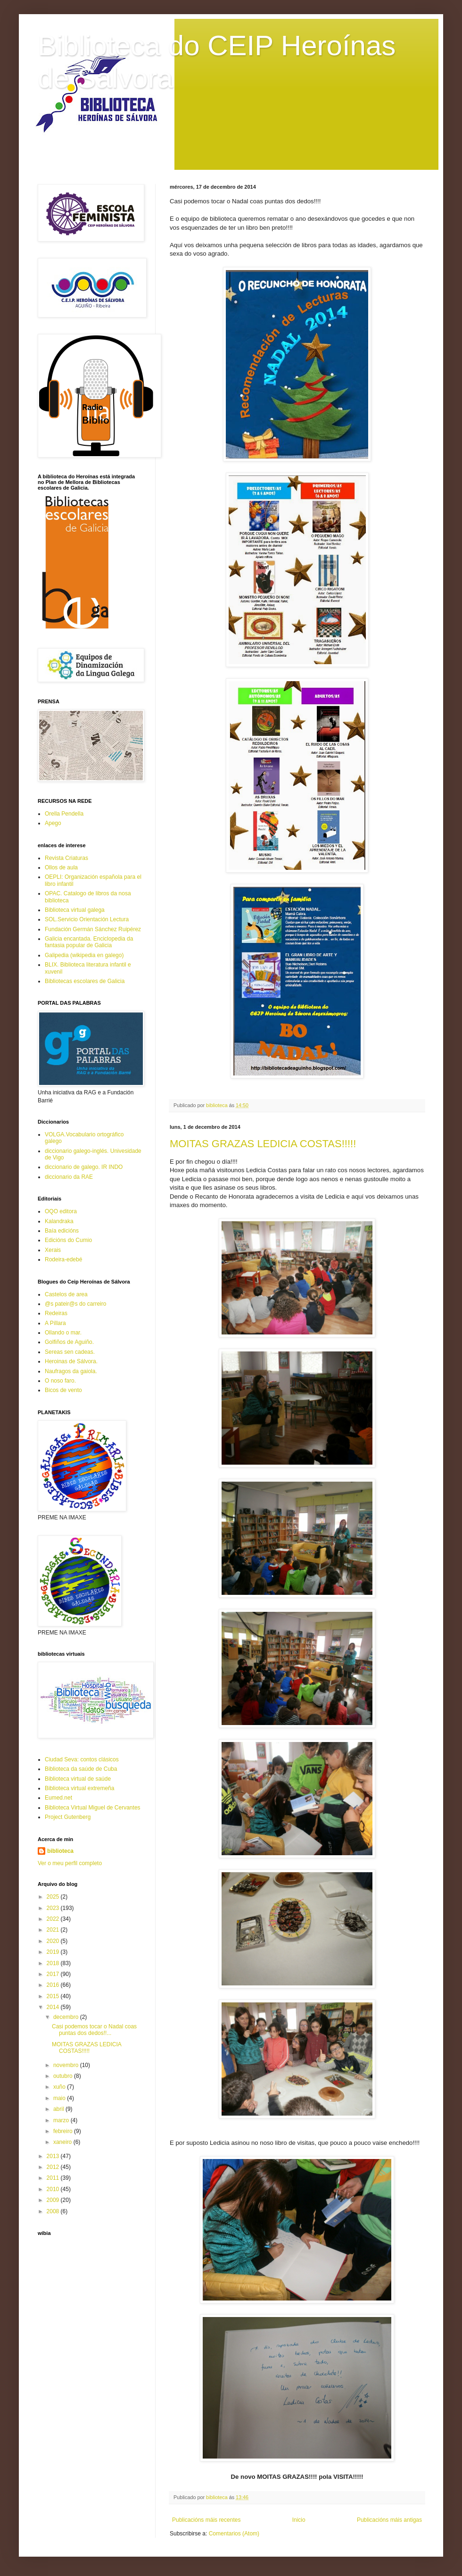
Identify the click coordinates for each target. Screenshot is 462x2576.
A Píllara (55, 1323)
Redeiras (56, 1313)
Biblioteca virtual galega (75, 910)
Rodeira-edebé (63, 1259)
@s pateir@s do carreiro (75, 1304)
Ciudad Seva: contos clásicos (82, 1759)
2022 (54, 1919)
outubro (63, 2076)
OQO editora (61, 1211)
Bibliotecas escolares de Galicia (84, 981)
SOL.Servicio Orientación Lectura (87, 919)
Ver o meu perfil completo (70, 1863)
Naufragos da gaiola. (71, 1371)
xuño (60, 2087)
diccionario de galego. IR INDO (84, 1167)
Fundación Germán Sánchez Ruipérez (93, 929)
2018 (54, 1963)
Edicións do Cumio (68, 1240)
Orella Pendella (64, 813)
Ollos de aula (61, 867)
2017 (54, 1974)
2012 (54, 2167)
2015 (54, 1996)
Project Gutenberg (68, 1817)
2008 (54, 2211)
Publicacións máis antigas (389, 2520)
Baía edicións (62, 1230)
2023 (54, 1908)
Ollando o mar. (63, 1332)
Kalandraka (59, 1221)
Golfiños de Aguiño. (69, 1342)
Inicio (298, 2520)
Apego (53, 823)
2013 (54, 2156)
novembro (66, 2065)
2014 (54, 2007)
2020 (54, 1941)
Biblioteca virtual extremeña (79, 1788)
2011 (54, 2178)
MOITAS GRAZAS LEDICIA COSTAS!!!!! (263, 1144)
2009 (54, 2200)
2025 (54, 1896)
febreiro (63, 2131)
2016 (54, 1985)
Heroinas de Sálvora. (71, 1361)
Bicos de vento (63, 1390)
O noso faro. (60, 1380)
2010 (54, 2189)
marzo (62, 2120)
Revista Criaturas (66, 858)
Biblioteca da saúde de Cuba (81, 1769)
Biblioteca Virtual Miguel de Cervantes (92, 1807)
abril (59, 2109)
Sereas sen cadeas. (70, 1352)
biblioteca (60, 1851)
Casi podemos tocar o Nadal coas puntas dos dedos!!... (94, 2029)
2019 (54, 1952)
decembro (66, 2017)
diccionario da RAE (69, 1177)
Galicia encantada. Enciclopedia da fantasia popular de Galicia (89, 942)
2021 (54, 1929)
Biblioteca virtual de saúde (78, 1779)
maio (60, 2098)
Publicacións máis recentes (206, 2520)
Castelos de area (66, 1294)
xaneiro (63, 2142)
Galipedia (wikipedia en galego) (84, 955)
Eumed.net (58, 1797)
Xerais (53, 1250)
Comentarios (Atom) (234, 2533)
